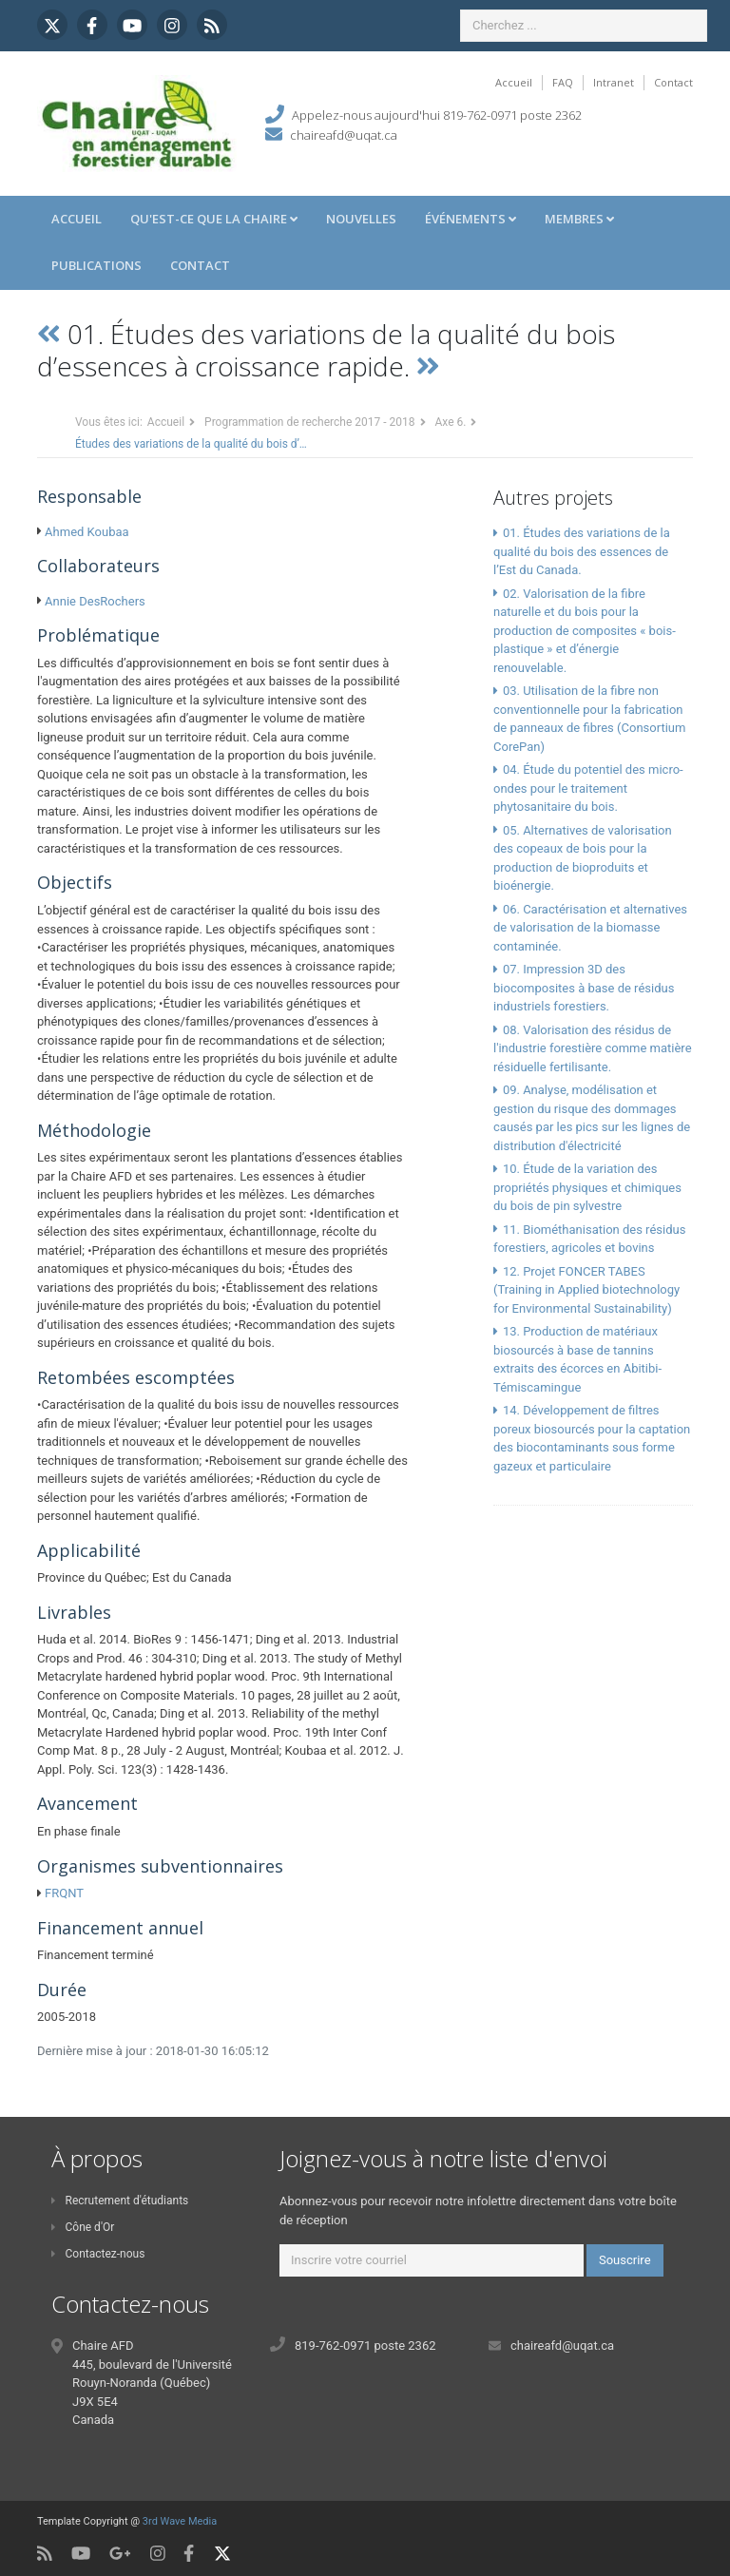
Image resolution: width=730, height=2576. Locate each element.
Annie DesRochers (95, 601)
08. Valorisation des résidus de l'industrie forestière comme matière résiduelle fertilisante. (592, 1048)
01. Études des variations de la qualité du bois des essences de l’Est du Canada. (581, 551)
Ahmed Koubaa (87, 532)
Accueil (513, 82)
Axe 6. (451, 422)
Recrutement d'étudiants (119, 2200)
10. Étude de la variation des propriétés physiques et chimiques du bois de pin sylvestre (587, 1187)
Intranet (613, 82)
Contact (673, 82)
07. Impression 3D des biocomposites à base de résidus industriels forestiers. (583, 987)
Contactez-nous (97, 2253)
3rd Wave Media (180, 2521)
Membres (579, 218)
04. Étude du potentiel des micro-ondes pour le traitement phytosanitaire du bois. (588, 788)
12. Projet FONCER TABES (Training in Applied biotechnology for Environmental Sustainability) (586, 1290)
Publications (96, 265)
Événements (470, 218)
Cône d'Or (82, 2227)
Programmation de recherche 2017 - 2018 (309, 422)
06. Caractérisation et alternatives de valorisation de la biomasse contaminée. (590, 927)
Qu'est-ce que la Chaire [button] (214, 218)
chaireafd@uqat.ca (343, 135)
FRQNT (64, 1893)
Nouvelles (361, 218)
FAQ (562, 82)
